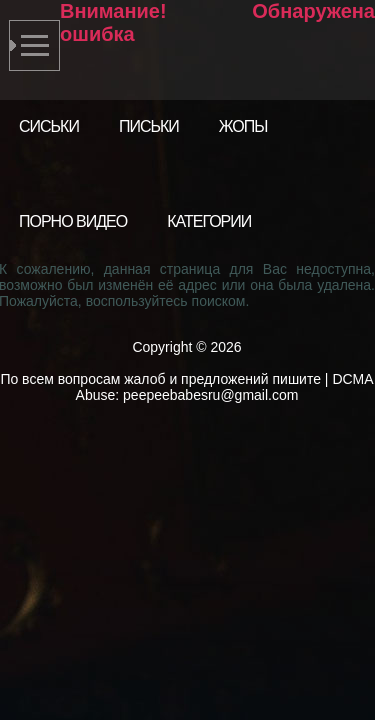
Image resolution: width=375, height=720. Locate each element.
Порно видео (73, 221)
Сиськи (49, 126)
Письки (149, 126)
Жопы (243, 126)
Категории (209, 221)
